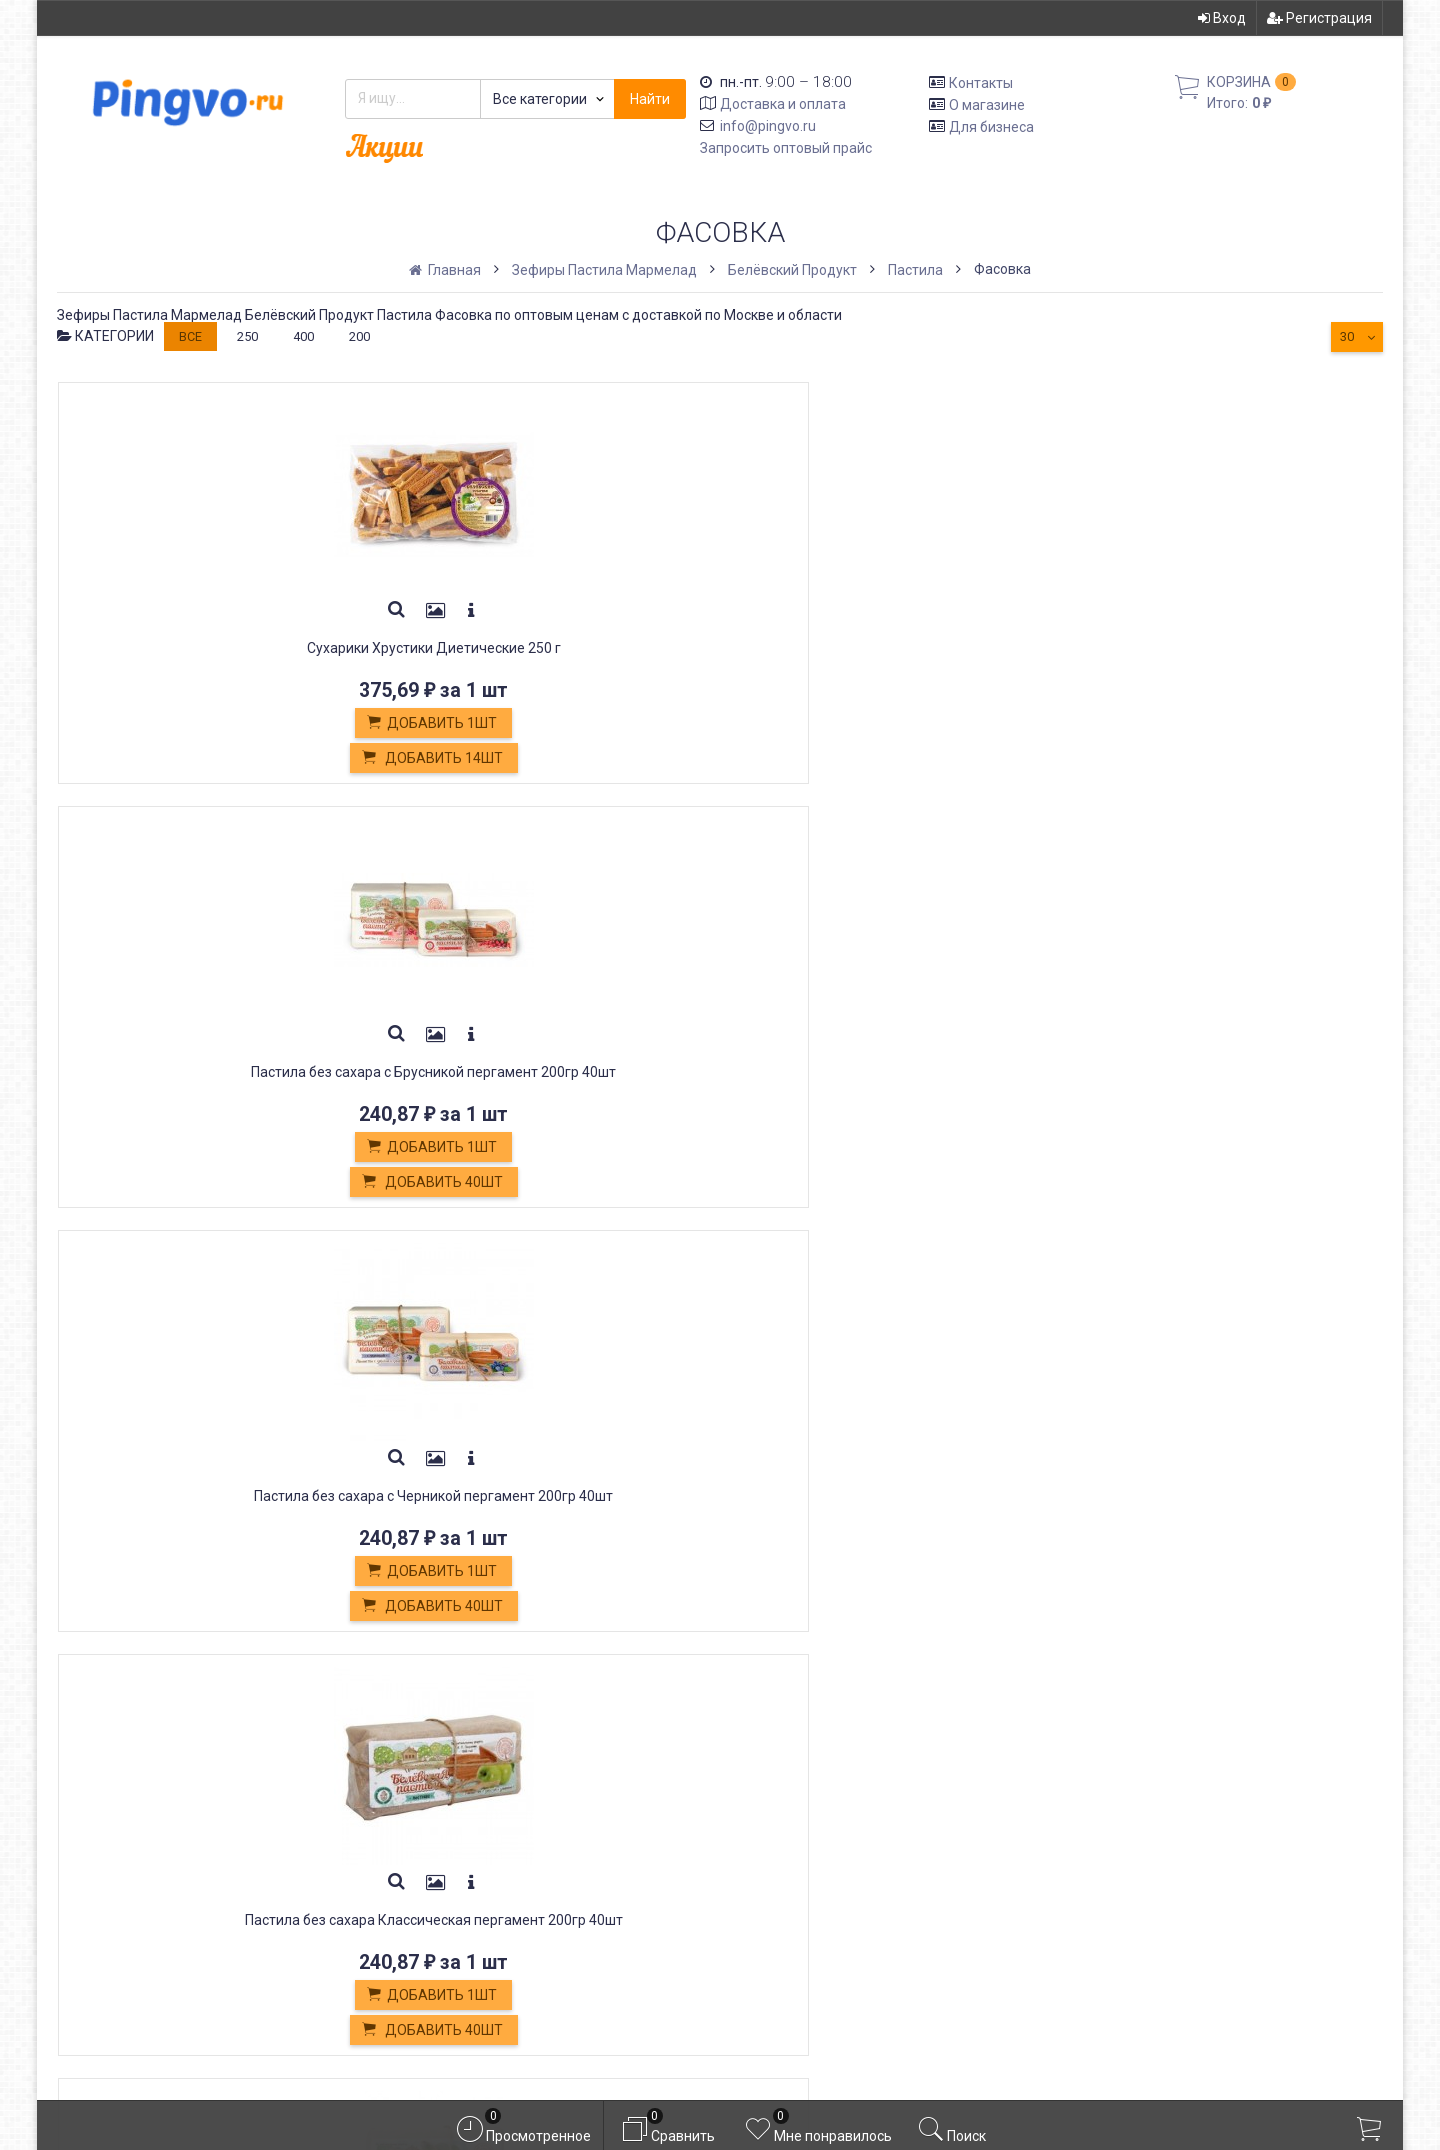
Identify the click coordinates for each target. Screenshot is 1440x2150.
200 (359, 336)
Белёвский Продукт (792, 270)
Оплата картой (439, 1938)
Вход (1222, 18)
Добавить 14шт (179, 759)
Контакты (981, 83)
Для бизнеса (991, 126)
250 (247, 336)
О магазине (987, 105)
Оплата (412, 1804)
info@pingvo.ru (768, 126)
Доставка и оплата (783, 104)
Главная (446, 270)
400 (303, 336)
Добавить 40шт (448, 759)
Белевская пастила (457, 1872)
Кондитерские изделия (472, 1849)
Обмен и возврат (450, 1827)
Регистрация (1319, 18)
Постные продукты (458, 1894)
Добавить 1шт (179, 724)
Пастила (915, 270)
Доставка (422, 1782)
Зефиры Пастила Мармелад (604, 270)
